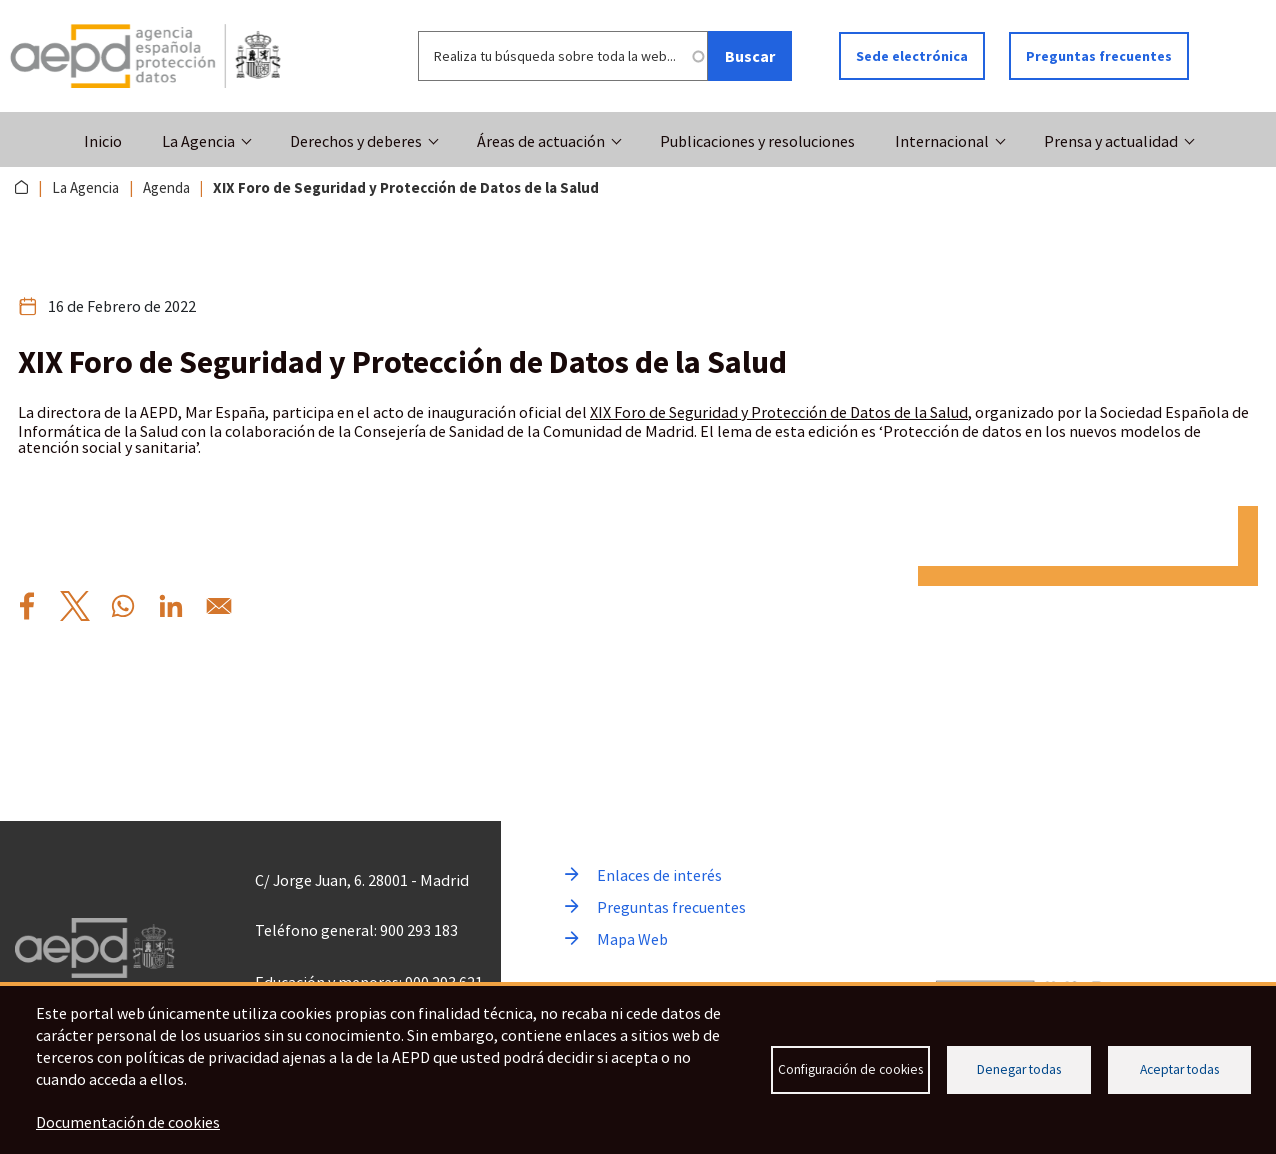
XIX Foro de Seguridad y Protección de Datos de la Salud (779, 412)
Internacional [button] (942, 141)
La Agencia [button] (198, 141)
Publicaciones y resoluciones (757, 141)
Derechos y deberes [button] (356, 141)
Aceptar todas (1179, 1069)
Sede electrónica (912, 56)
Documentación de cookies (128, 1122)
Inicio (103, 141)
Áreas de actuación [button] (541, 141)
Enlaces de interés (659, 875)
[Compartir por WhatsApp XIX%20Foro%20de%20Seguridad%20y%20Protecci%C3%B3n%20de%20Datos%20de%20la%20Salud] (123, 606)
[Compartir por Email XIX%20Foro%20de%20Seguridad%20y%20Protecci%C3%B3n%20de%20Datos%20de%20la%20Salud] (219, 606)
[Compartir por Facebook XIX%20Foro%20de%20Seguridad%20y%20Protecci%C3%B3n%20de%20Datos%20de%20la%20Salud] (27, 606)
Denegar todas (1019, 1069)
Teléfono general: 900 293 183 (356, 930)
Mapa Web (632, 939)
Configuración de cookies (850, 1069)
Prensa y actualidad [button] (1111, 141)
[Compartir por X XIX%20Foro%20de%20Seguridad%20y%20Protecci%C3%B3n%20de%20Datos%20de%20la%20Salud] (75, 606)
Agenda (166, 187)
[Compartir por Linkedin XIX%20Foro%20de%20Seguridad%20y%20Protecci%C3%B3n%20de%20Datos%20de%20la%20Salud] (171, 606)
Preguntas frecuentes (1099, 56)
